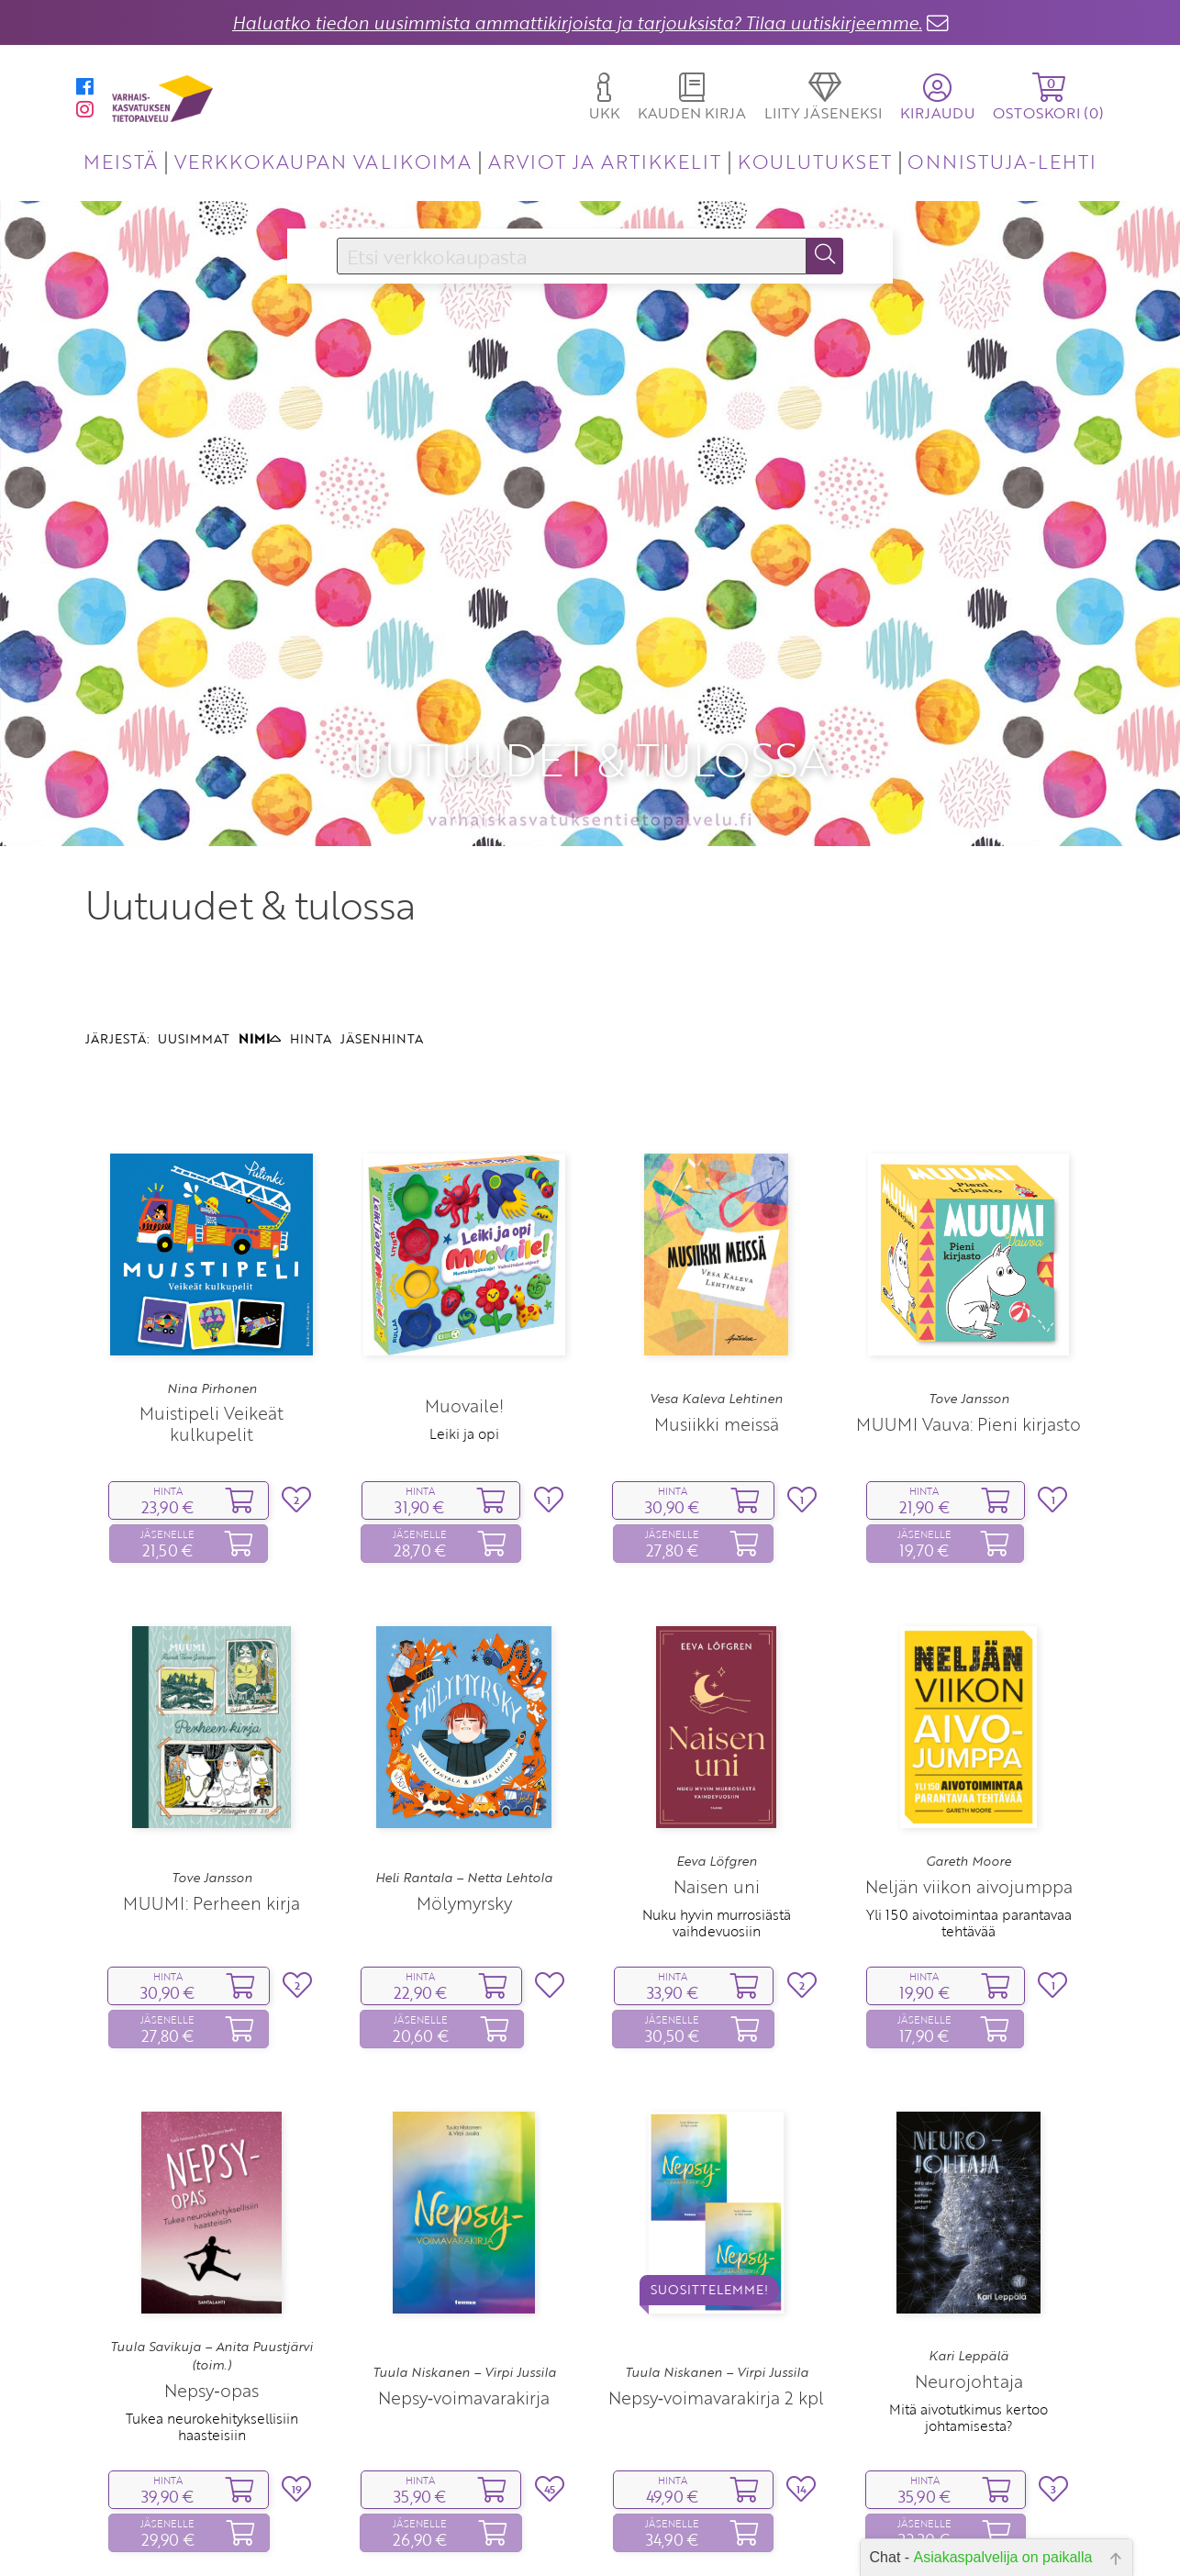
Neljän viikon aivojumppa (969, 1763)
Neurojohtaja (969, 2258)
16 (675, 2538)
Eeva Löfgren (716, 1739)
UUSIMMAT (193, 916)
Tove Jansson (969, 1276)
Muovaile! (464, 1283)
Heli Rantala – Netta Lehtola (463, 1755)
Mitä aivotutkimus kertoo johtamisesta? (968, 2294)
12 (561, 2538)
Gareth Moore (968, 1739)
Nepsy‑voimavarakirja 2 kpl (716, 2275)
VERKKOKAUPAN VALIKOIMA (323, 161)
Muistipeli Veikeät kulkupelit (211, 1301)
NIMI (260, 916)
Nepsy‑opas (211, 2268)
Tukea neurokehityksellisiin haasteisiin (212, 2304)
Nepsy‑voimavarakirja (464, 2275)
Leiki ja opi (464, 1311)
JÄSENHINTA (381, 916)
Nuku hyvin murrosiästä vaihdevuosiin (716, 1799)
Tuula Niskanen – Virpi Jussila (464, 2250)
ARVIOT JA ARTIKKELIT (605, 161)
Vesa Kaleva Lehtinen (716, 1276)
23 (741, 2538)
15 (646, 2538)
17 (703, 2538)
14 (618, 2538)
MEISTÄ (120, 161)
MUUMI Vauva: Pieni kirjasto (968, 1300)
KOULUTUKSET (814, 161)
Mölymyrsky (464, 1780)
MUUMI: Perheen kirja (211, 1780)
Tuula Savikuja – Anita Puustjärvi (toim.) (211, 2233)
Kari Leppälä (968, 2234)
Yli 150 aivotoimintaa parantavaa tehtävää (969, 1799)
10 (504, 2538)
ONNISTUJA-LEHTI (1002, 161)
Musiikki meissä (716, 1300)
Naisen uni (716, 1763)
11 (532, 2538)
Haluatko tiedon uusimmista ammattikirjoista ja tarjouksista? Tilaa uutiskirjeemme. (577, 22)
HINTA (310, 916)
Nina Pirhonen (212, 1265)
